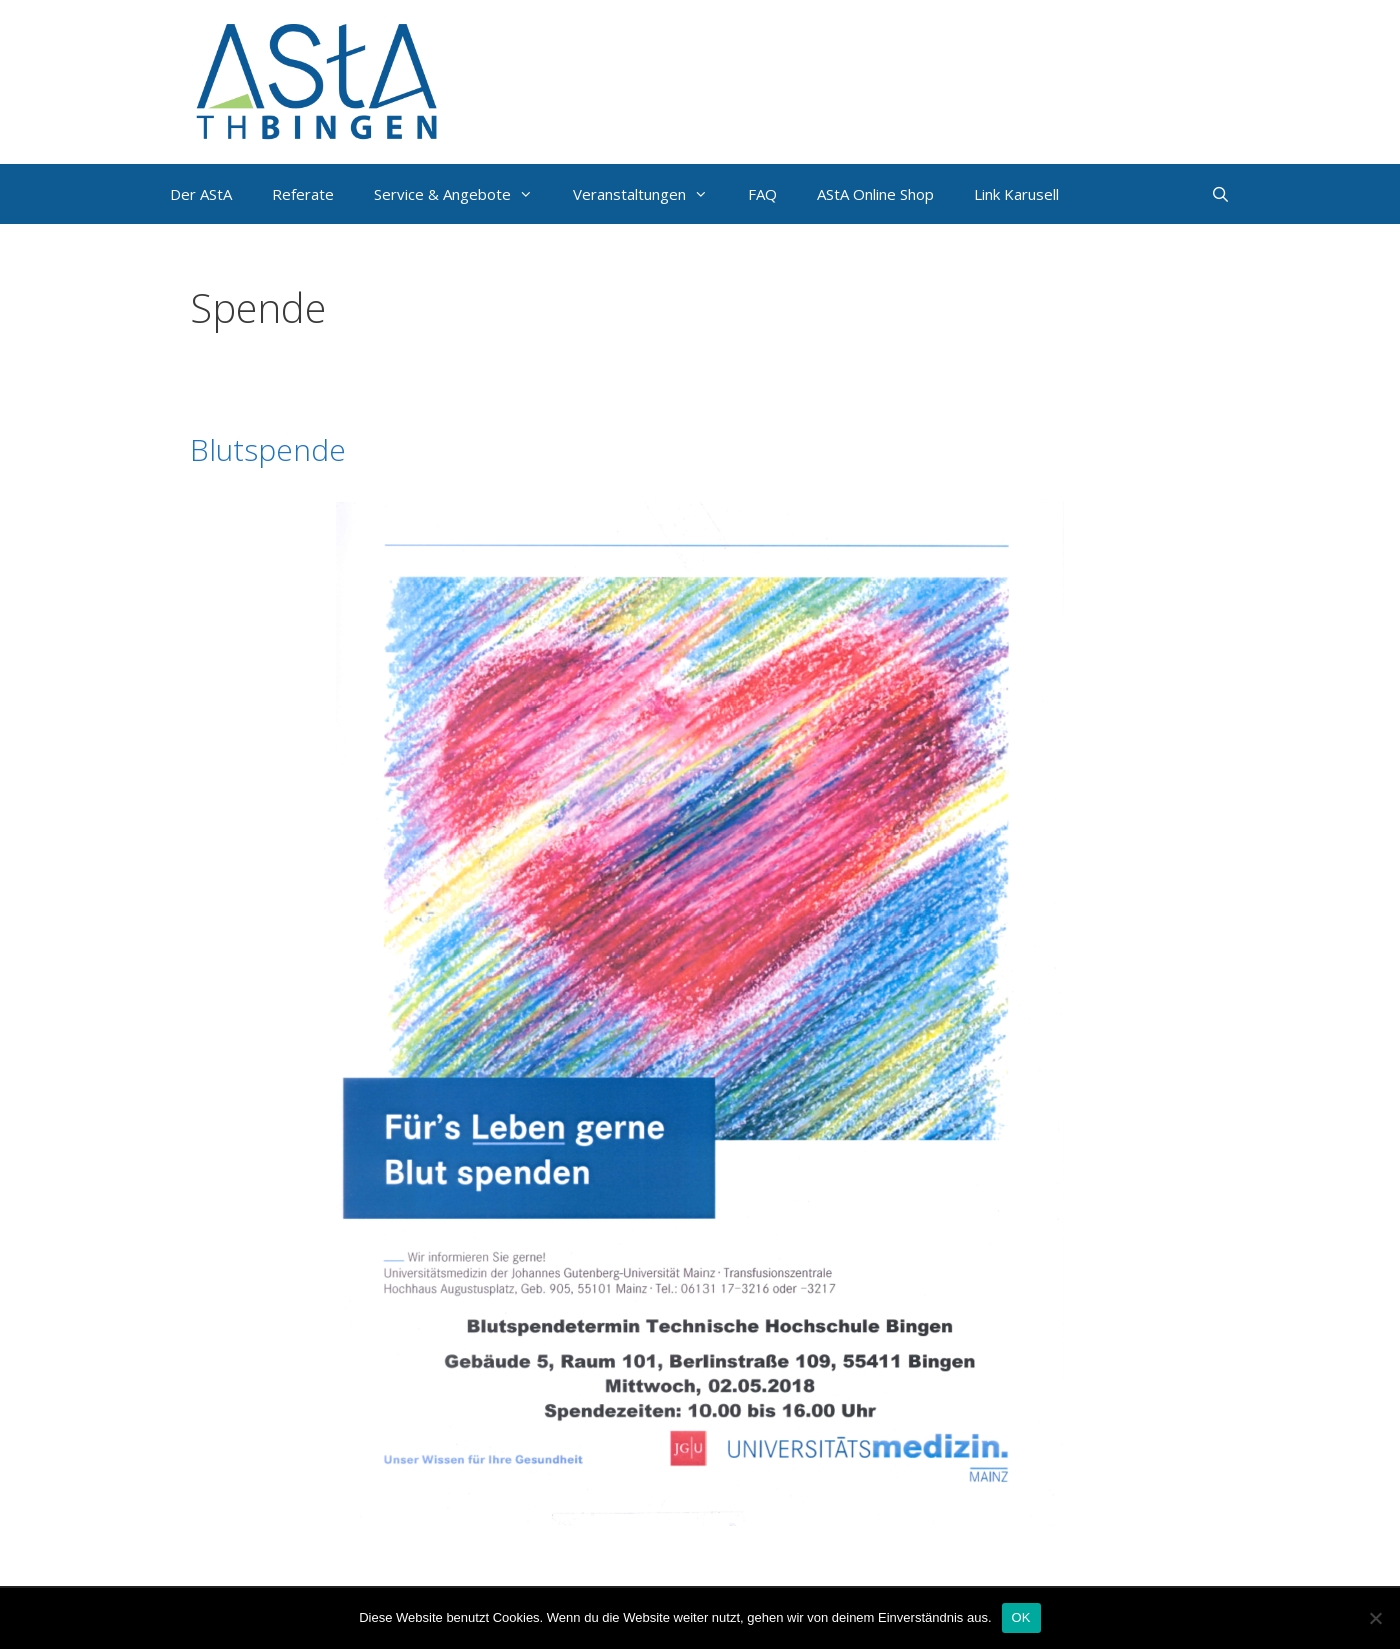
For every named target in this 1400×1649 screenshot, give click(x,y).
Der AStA (201, 194)
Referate (303, 194)
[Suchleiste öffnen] (1220, 194)
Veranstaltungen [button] (650, 194)
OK (1021, 1617)
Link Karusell (1016, 194)
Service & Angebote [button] (463, 194)
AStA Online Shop (875, 194)
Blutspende (268, 449)
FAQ (762, 194)
